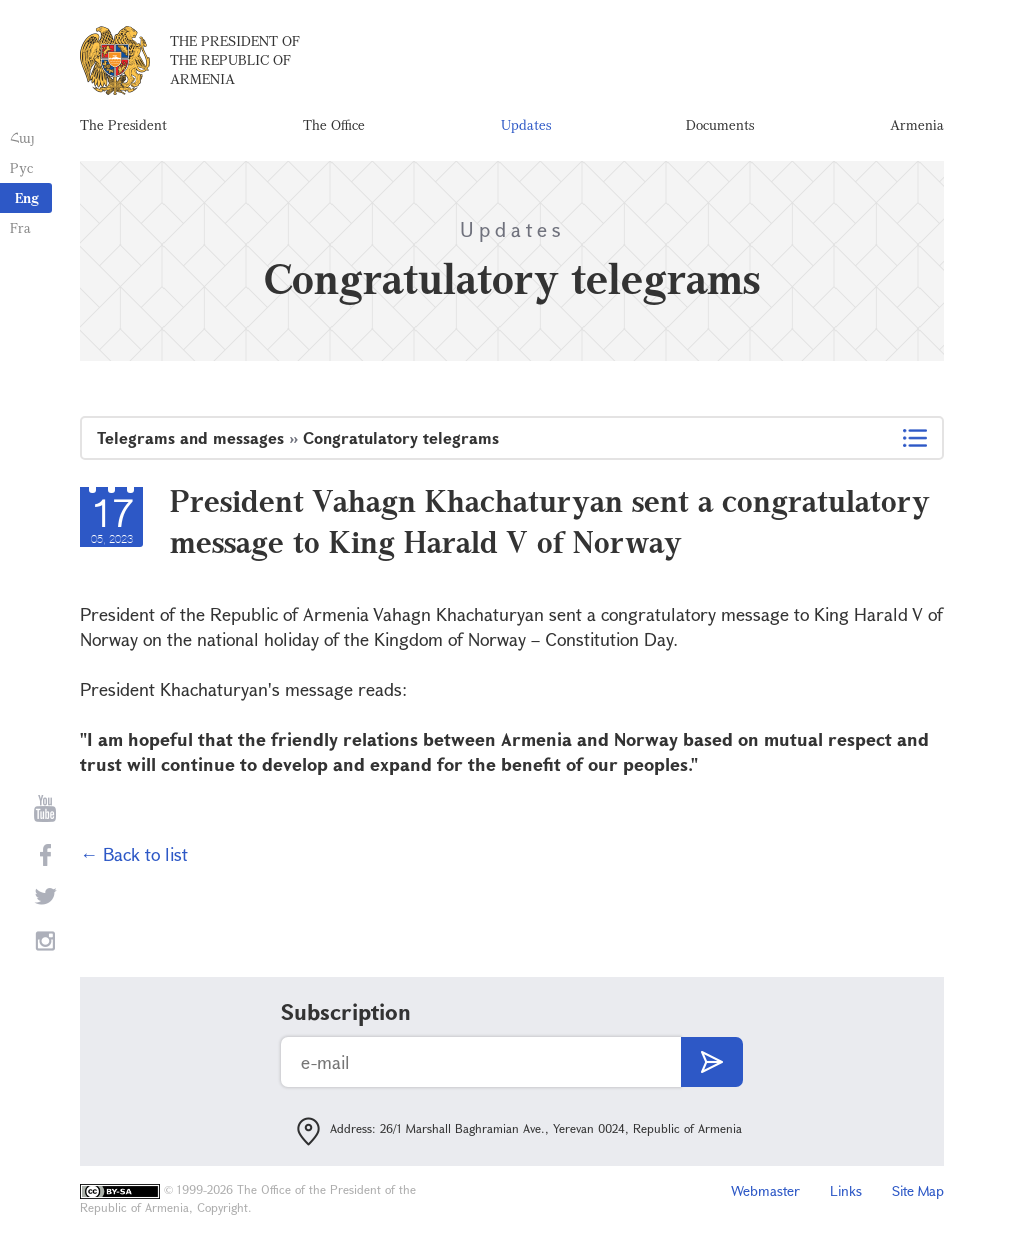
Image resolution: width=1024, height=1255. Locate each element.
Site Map (918, 1190)
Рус (21, 167)
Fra (20, 227)
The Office (334, 124)
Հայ (22, 137)
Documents (720, 124)
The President (123, 124)
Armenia (917, 124)
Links (846, 1190)
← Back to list (134, 854)
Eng (27, 197)
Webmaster (765, 1190)
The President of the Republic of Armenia (235, 59)
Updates (526, 124)
